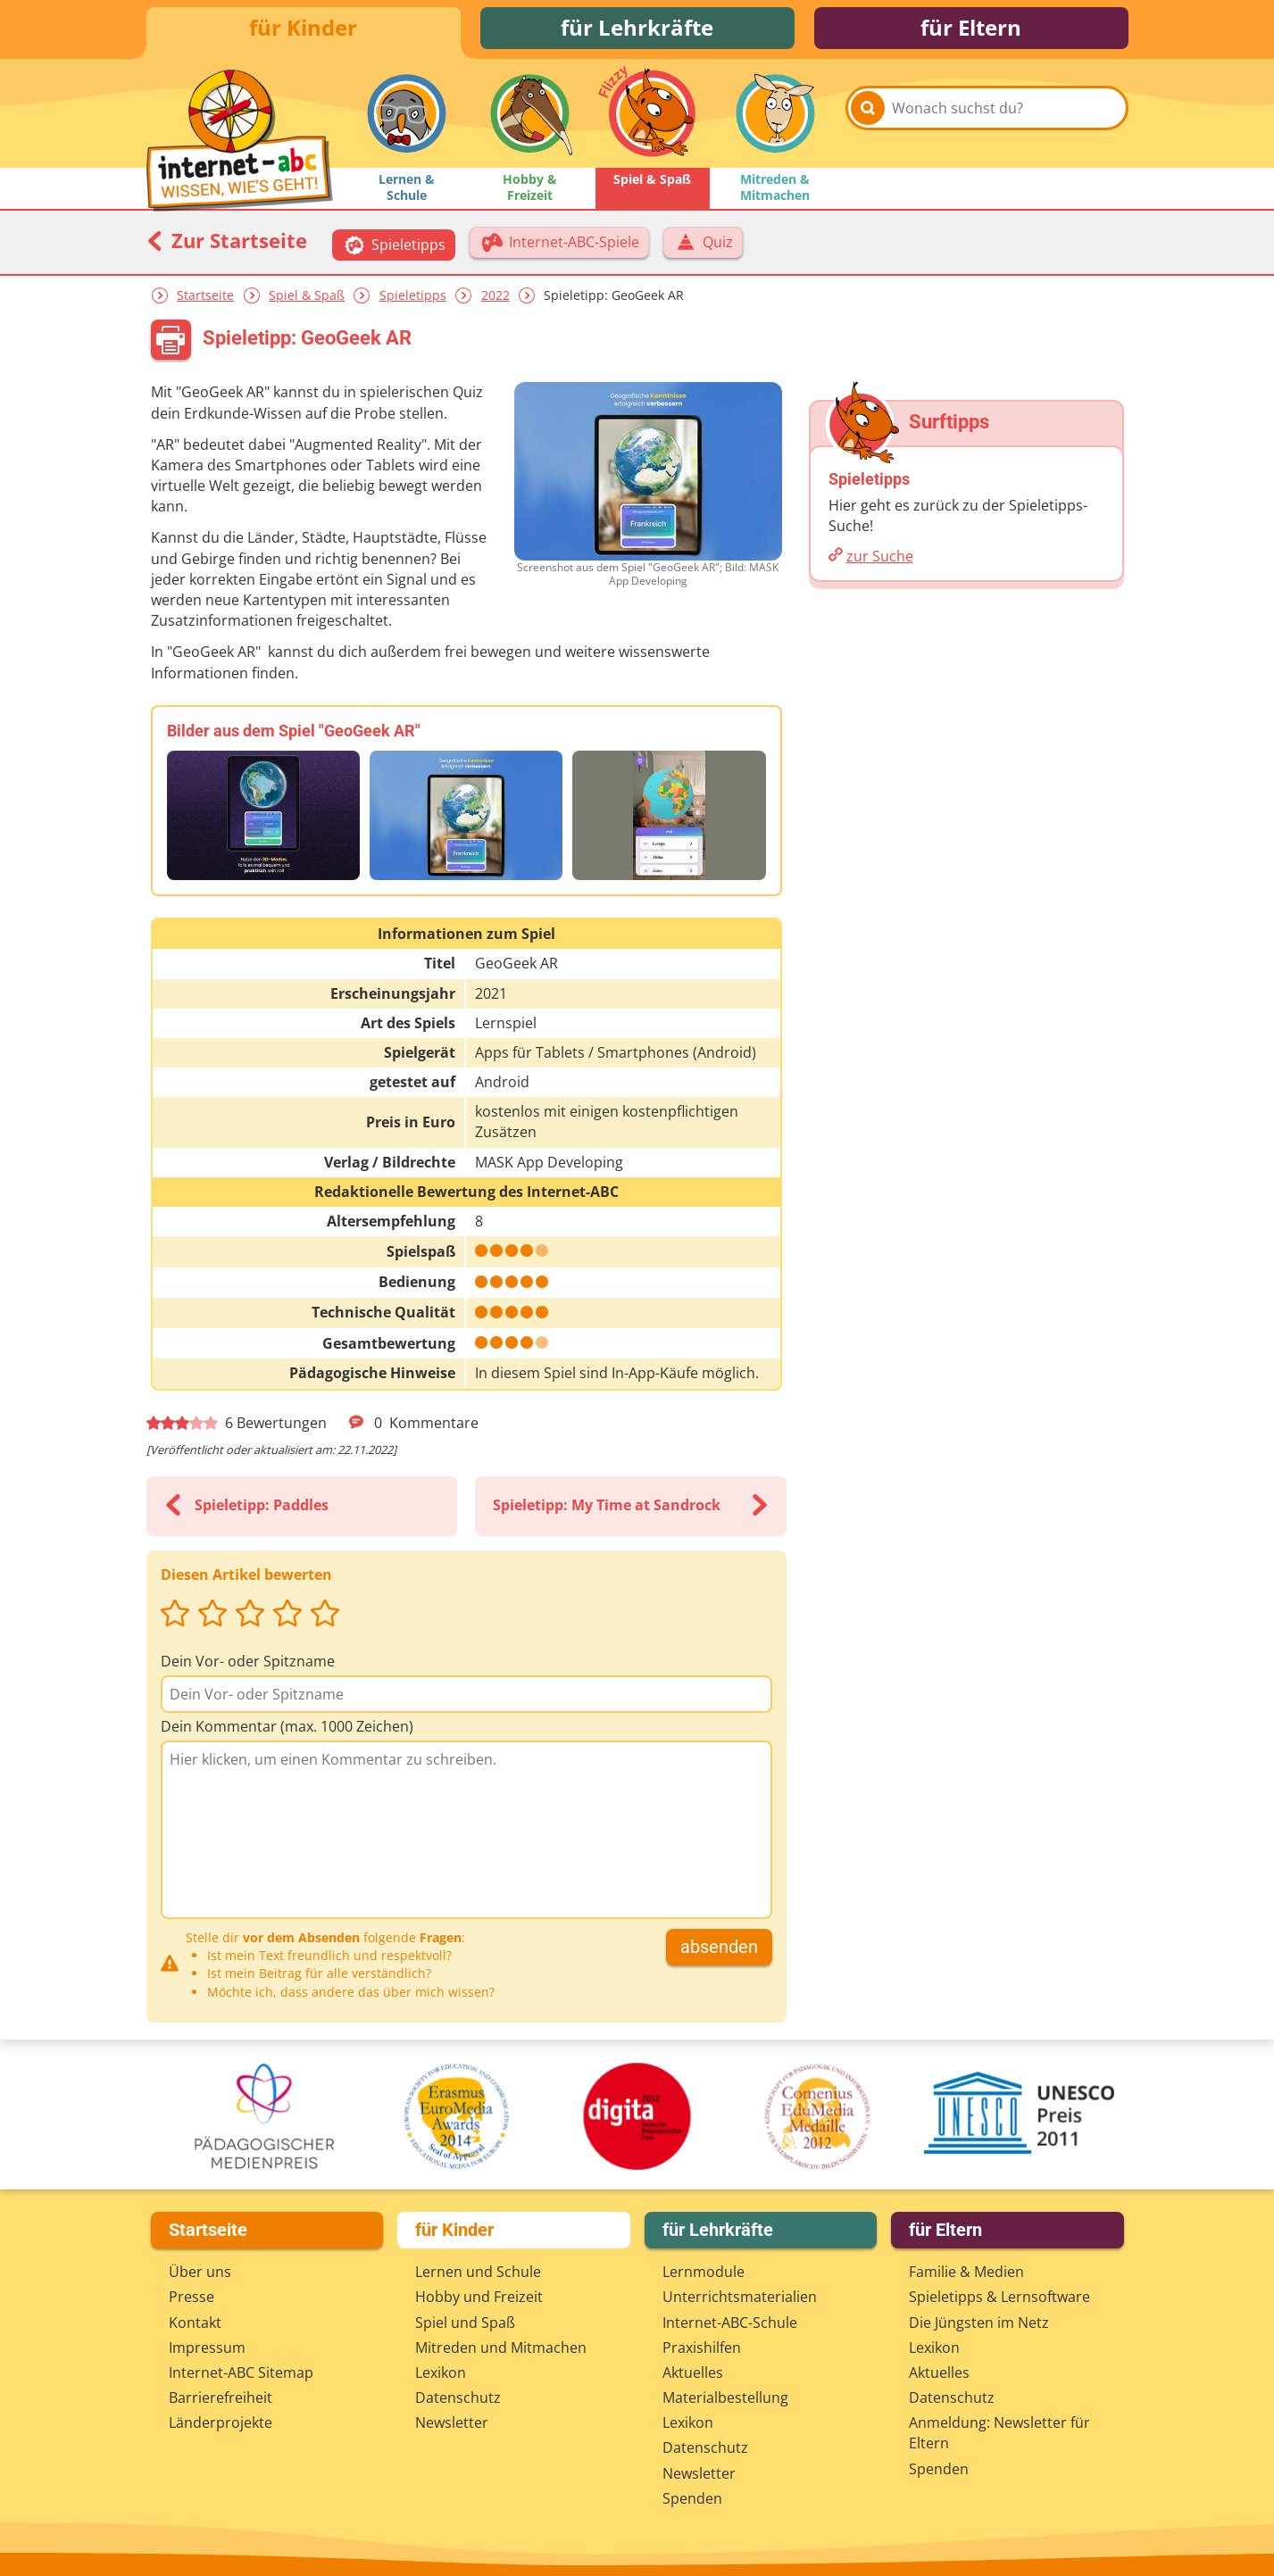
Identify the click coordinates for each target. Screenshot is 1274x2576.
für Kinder (303, 29)
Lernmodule (703, 2271)
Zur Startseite (226, 242)
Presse (191, 2297)
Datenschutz (458, 2397)
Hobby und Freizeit (479, 2297)
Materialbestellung (725, 2397)
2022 (495, 297)
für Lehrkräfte (637, 29)
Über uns (200, 2271)
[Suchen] (868, 118)
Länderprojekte (220, 2423)
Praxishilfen (701, 2347)
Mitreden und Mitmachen (501, 2347)
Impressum (207, 2347)
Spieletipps (412, 297)
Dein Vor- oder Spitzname (248, 1664)
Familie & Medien (966, 2271)
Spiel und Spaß (465, 2322)
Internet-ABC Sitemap (241, 2372)
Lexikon (440, 2372)
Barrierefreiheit (220, 2397)
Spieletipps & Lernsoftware (999, 2297)
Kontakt (195, 2322)
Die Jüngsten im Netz (979, 2322)
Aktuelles (692, 2372)
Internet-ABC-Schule (729, 2322)
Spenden (692, 2498)
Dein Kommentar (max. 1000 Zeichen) (287, 1729)
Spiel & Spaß (307, 297)
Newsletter (451, 2423)
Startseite (205, 297)
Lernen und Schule (478, 2271)
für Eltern (970, 29)
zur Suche (879, 559)
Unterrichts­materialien (739, 2297)
